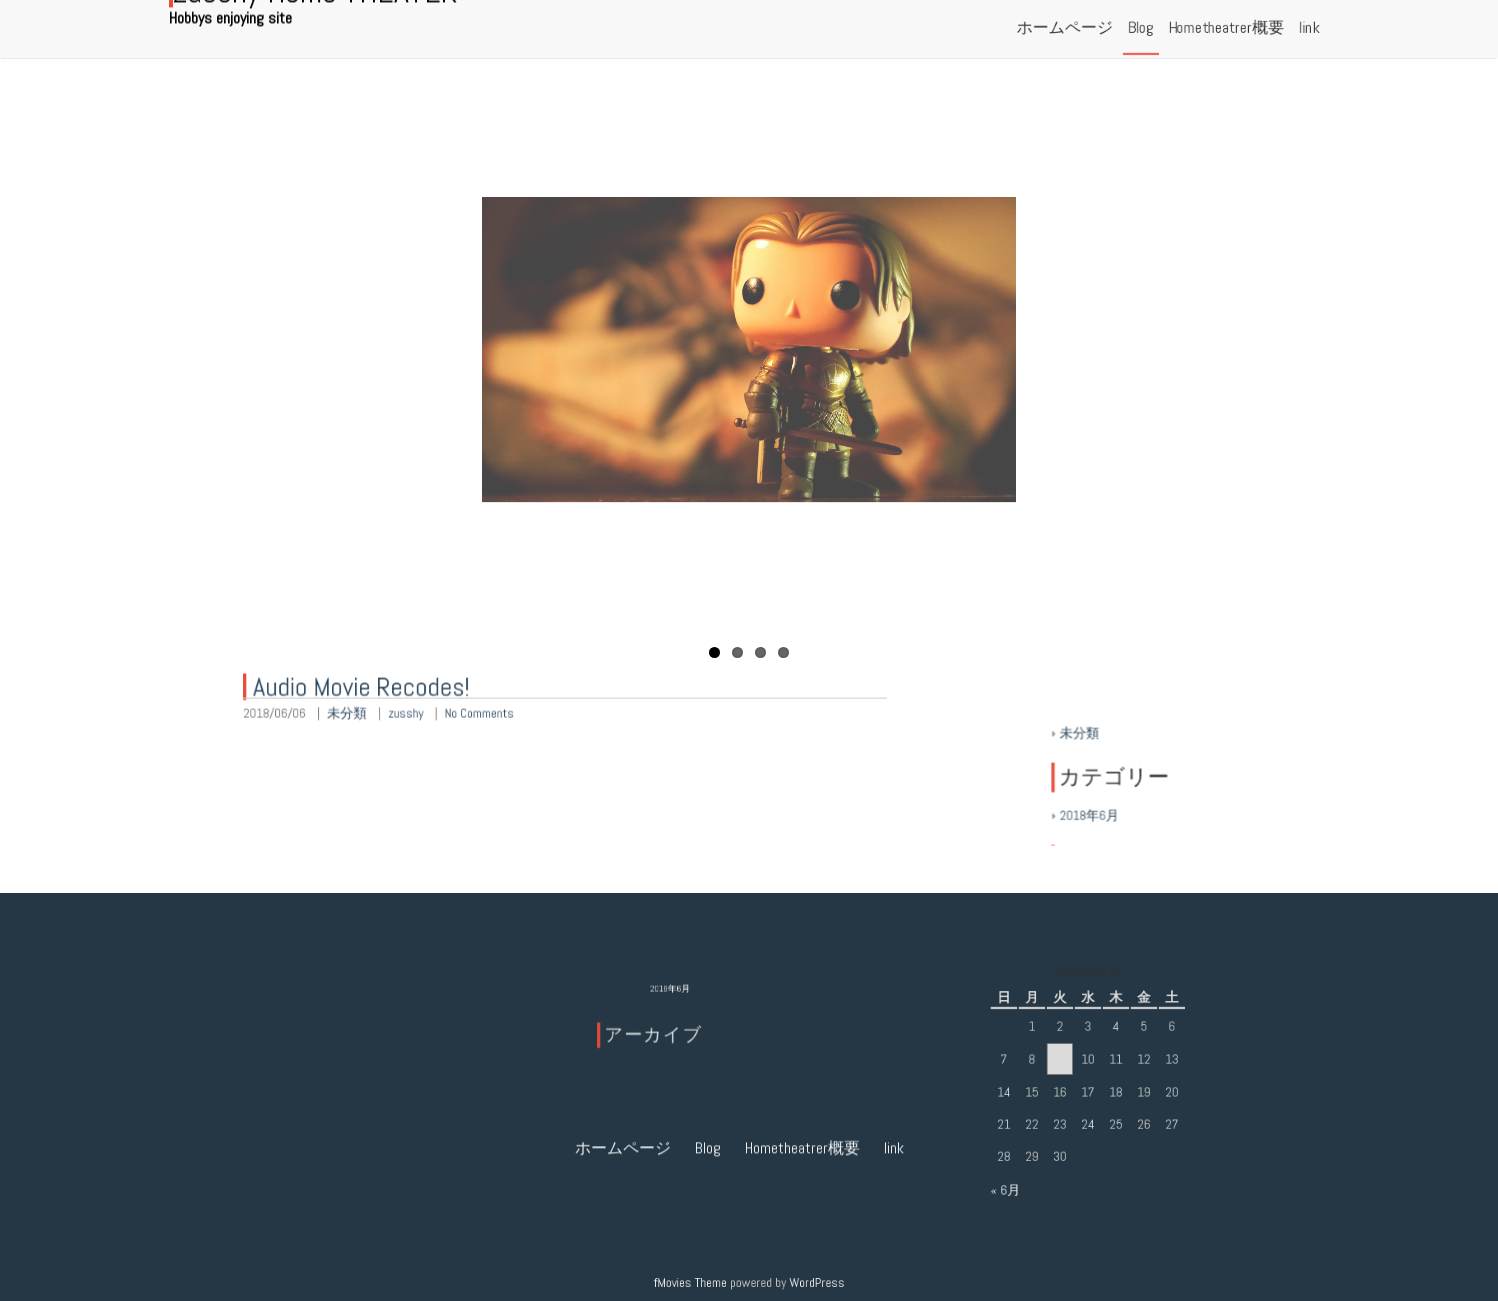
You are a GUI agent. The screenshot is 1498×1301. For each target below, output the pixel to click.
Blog (708, 1017)
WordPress (813, 1282)
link (894, 1017)
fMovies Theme (694, 1282)
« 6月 (1014, 1183)
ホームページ (623, 1017)
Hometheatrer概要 (802, 1017)
